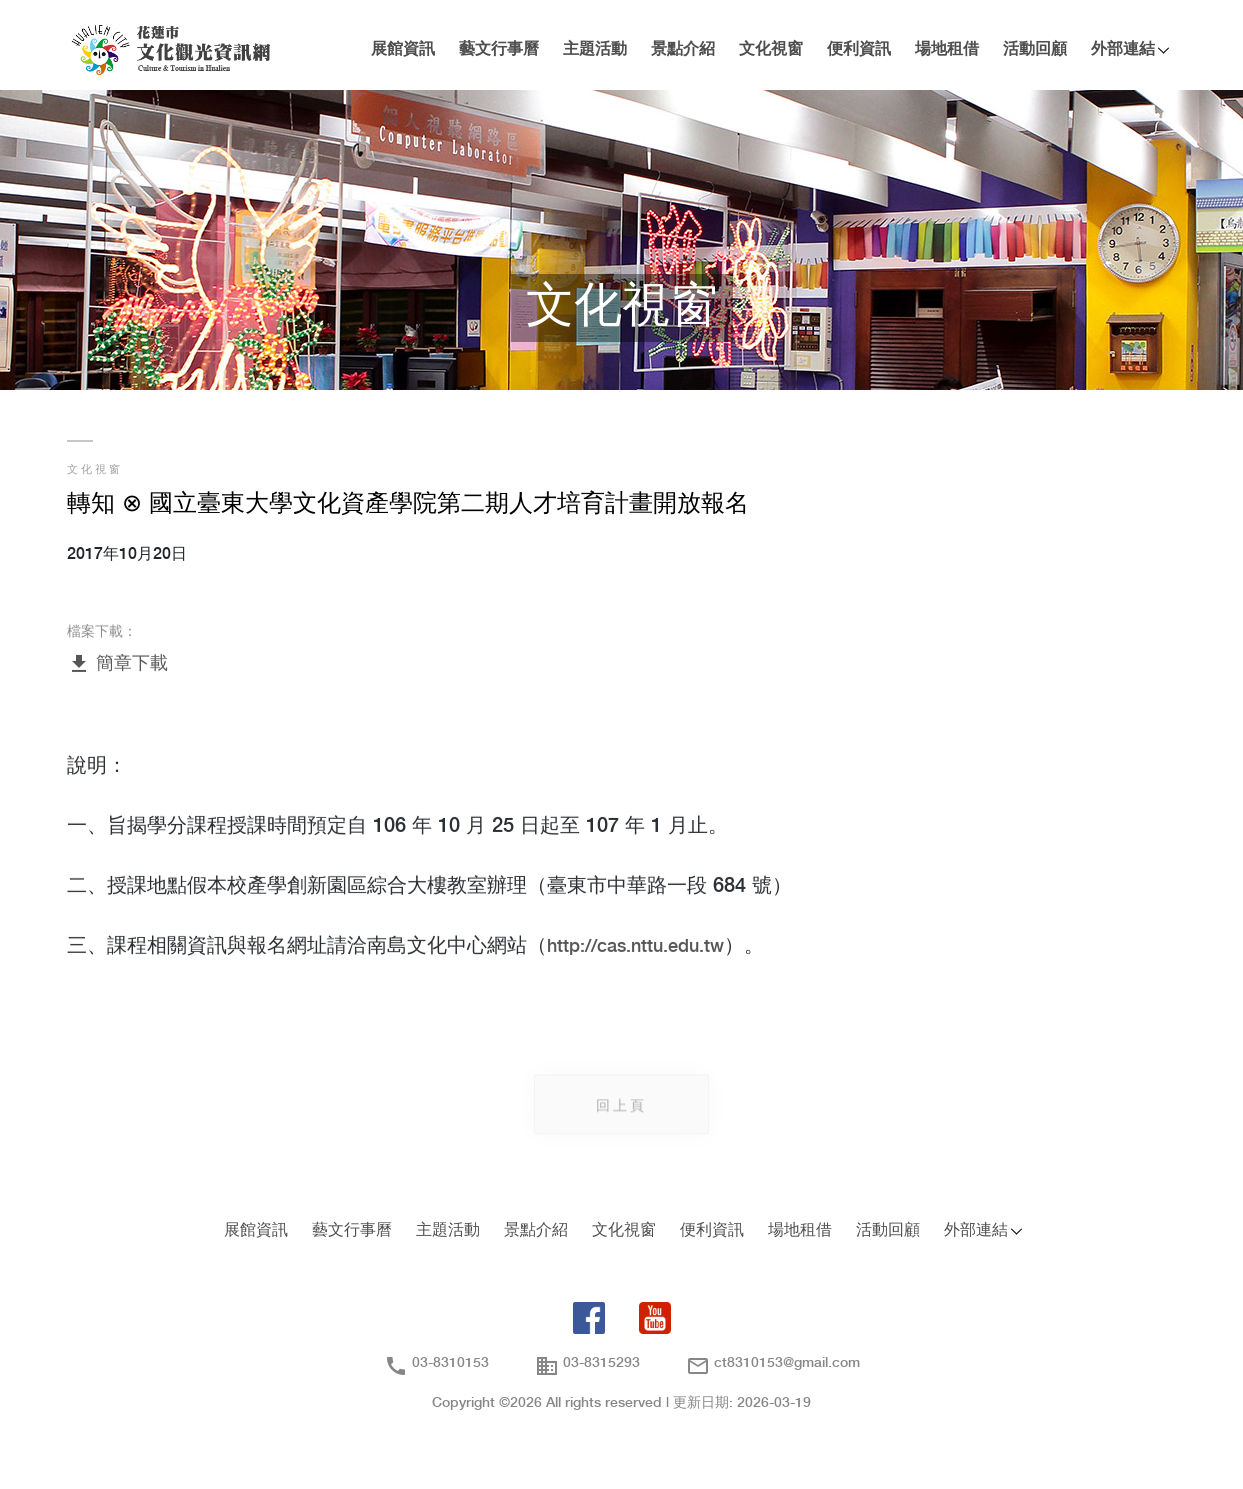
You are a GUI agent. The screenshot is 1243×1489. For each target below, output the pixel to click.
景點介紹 (683, 49)
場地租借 (947, 49)
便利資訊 (859, 49)
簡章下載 (117, 664)
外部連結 (1123, 49)
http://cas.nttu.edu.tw (635, 947)
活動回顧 (1035, 49)
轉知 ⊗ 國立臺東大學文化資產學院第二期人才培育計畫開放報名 (408, 504)
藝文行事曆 (499, 49)
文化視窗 (771, 49)
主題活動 (595, 49)
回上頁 (621, 1110)
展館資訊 (403, 49)
